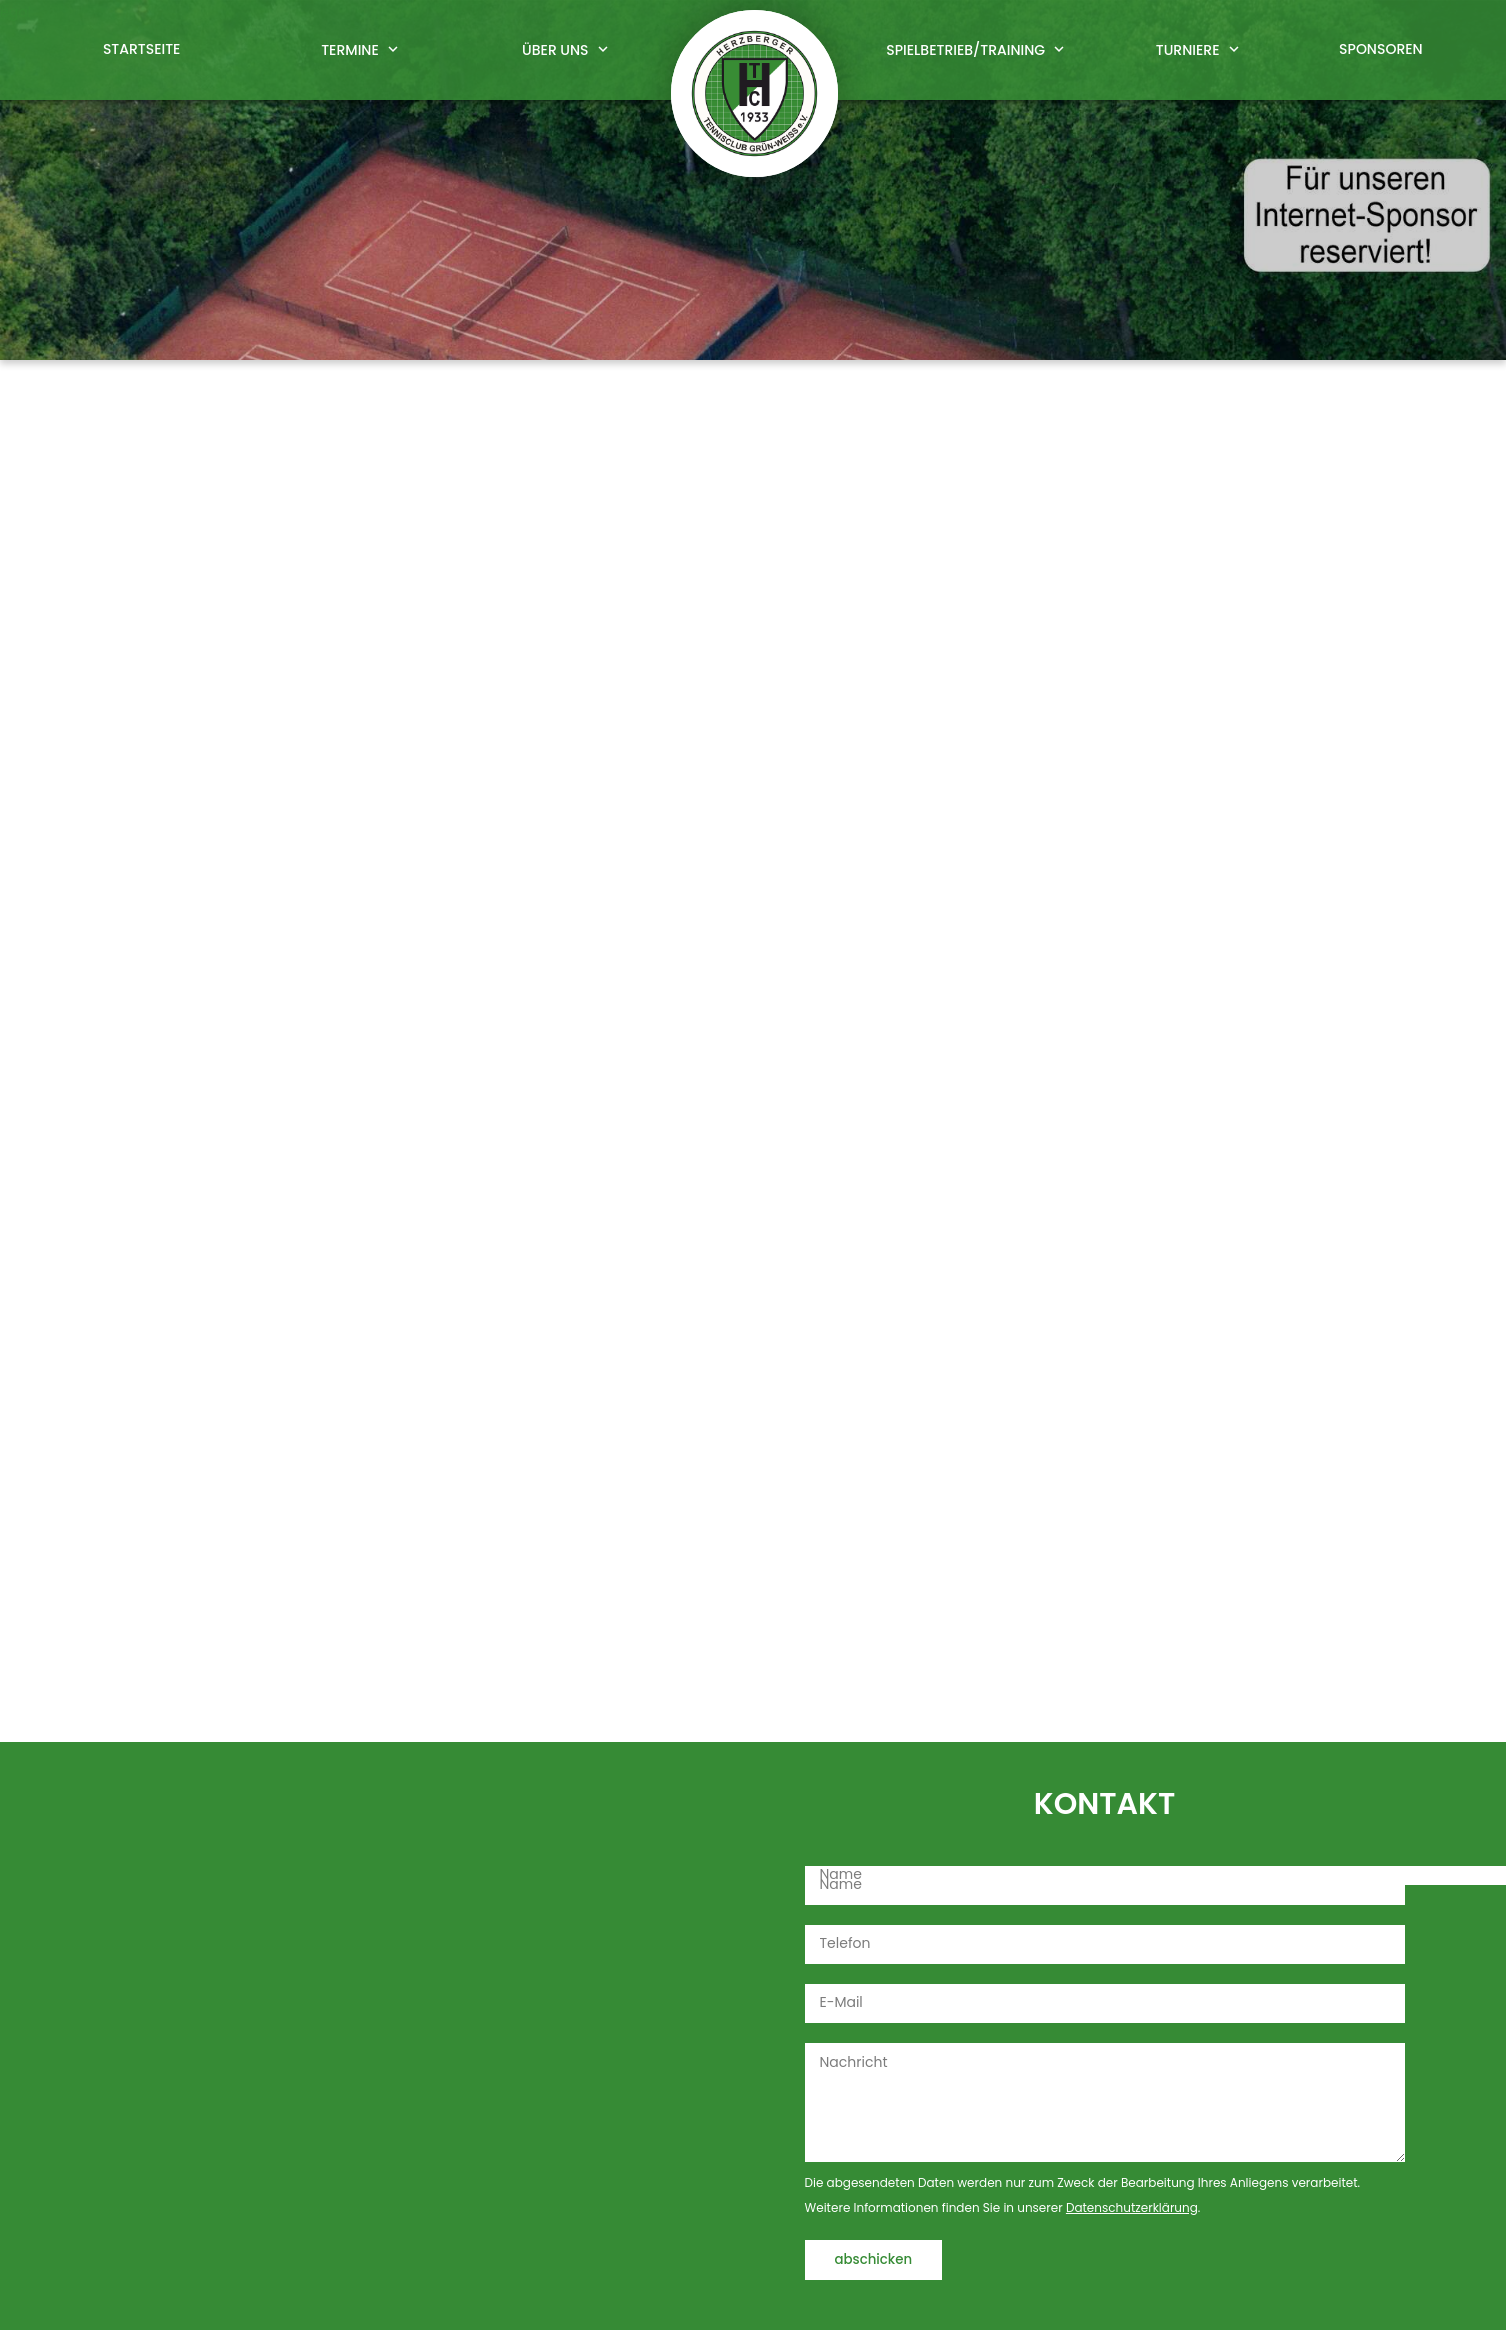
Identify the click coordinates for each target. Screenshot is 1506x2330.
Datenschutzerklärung (1132, 2207)
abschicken (874, 2259)
